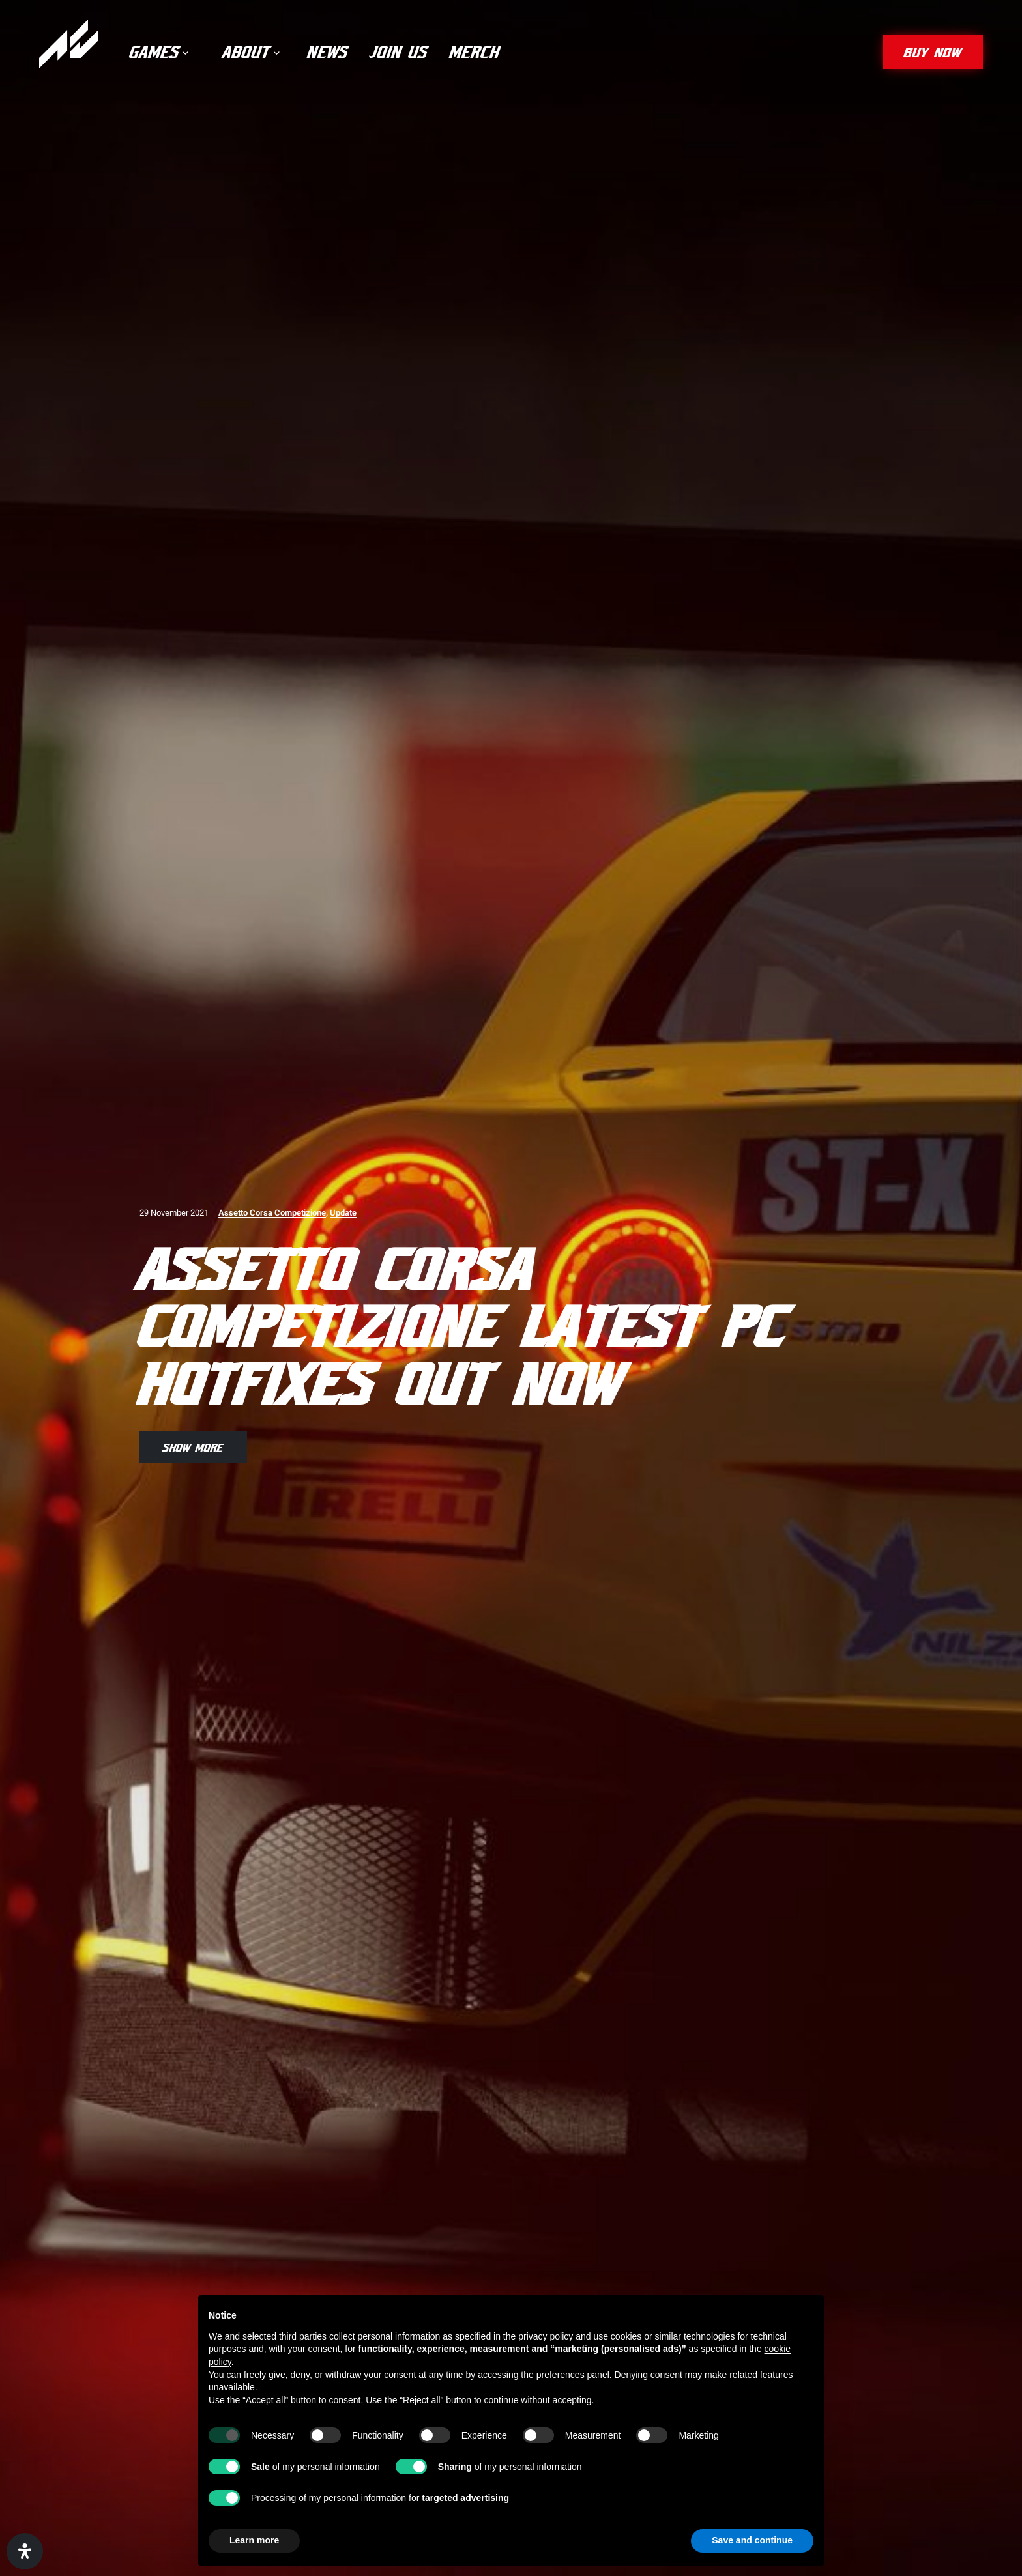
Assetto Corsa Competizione (272, 1213)
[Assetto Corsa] (68, 44)
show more (193, 1447)
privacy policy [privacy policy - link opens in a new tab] (545, 2336)
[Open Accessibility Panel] (25, 2551)
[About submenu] (276, 52)
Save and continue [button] (752, 2540)
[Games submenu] (185, 52)
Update (343, 1213)
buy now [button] (933, 52)
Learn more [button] (254, 2540)
